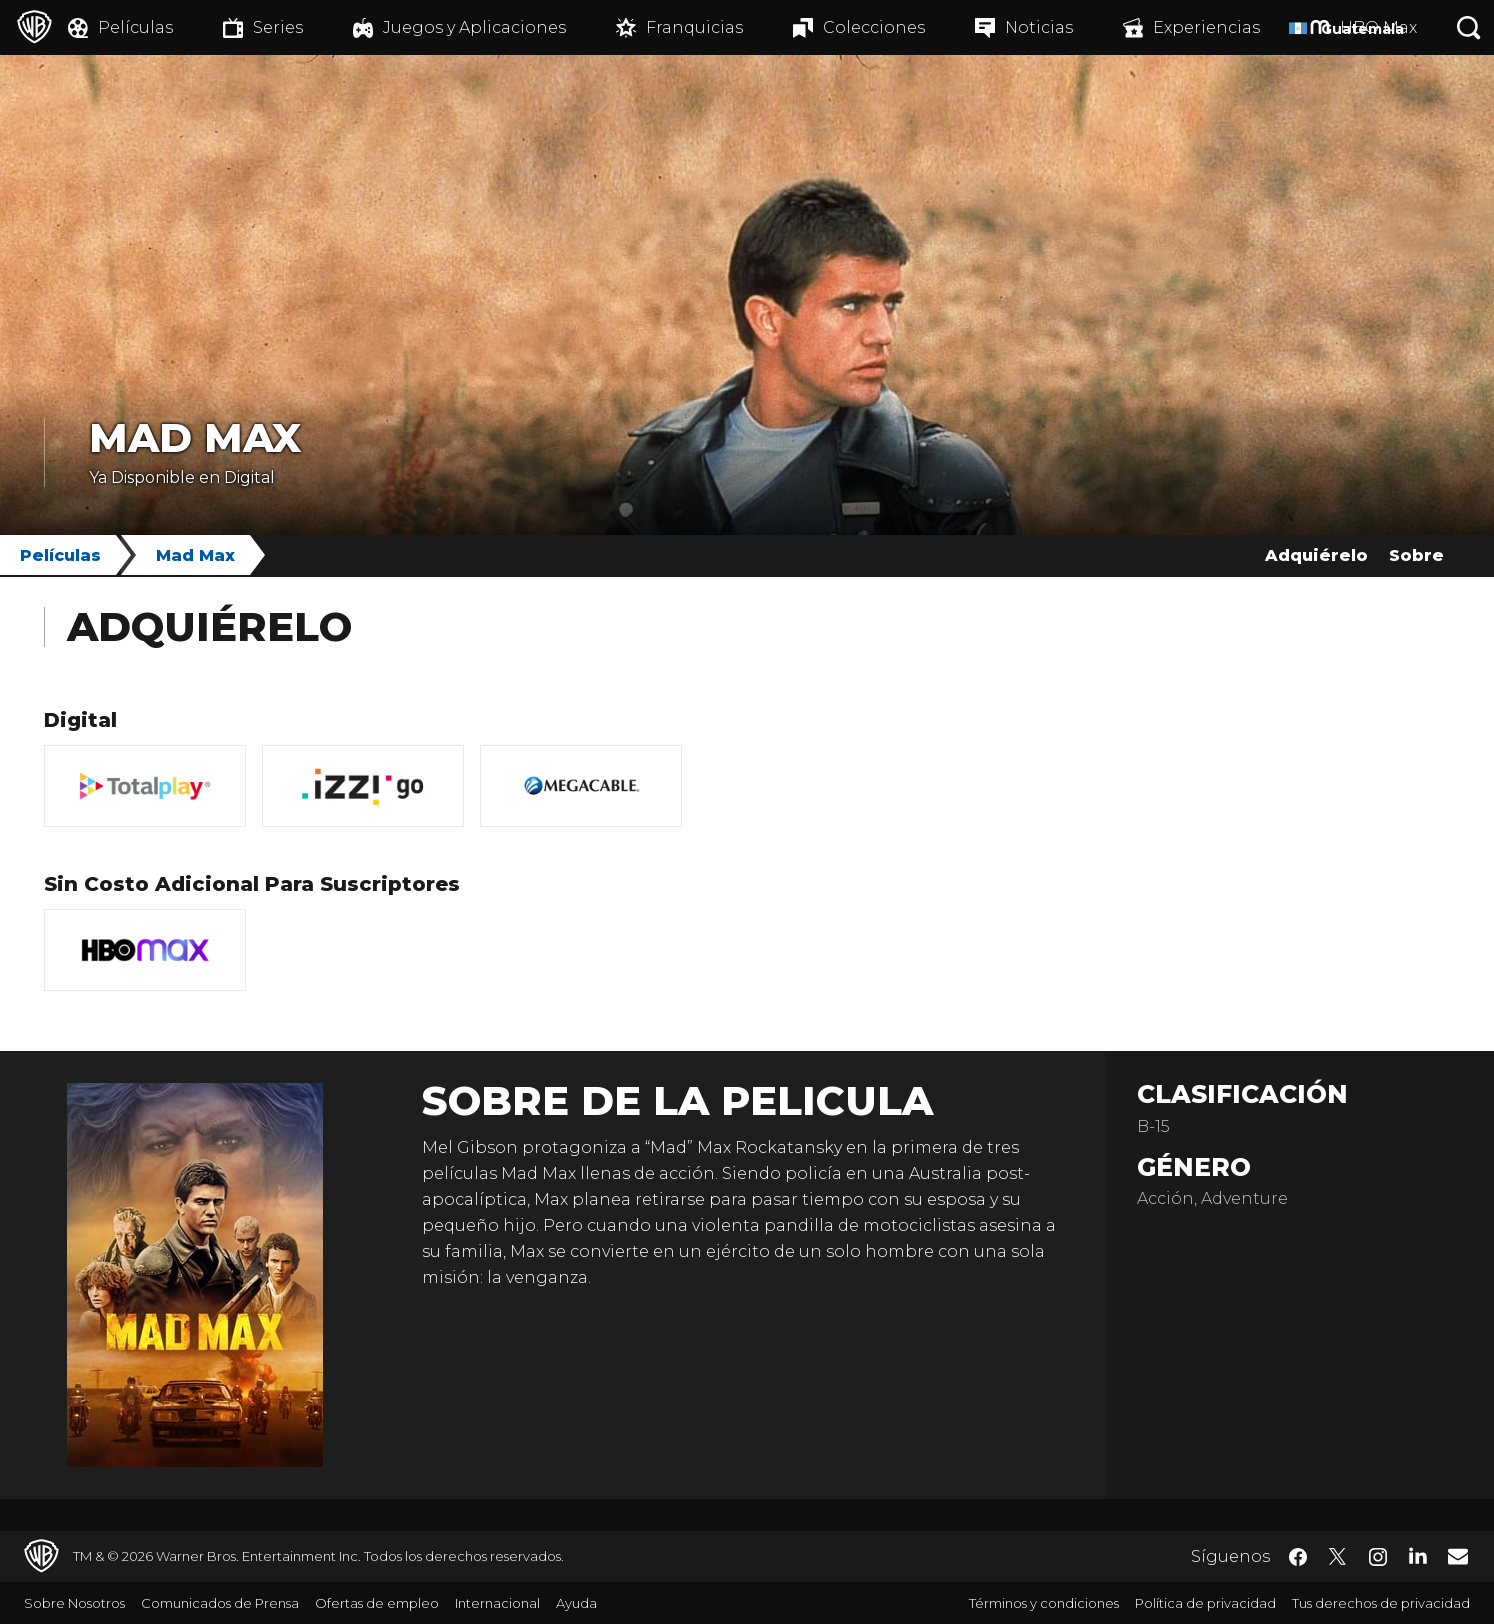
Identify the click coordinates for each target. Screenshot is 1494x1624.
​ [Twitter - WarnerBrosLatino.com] (1338, 1557)
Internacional (497, 1603)
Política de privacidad (1205, 1603)
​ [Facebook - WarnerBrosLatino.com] (1298, 1557)
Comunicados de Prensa (220, 1603)
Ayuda (576, 1603)
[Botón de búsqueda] (1469, 27)
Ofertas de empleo (377, 1603)
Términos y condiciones (1044, 1603)
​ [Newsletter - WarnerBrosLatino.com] (1458, 1556)
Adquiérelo (1316, 555)
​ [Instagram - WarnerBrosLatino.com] (1378, 1557)
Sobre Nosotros (74, 1603)
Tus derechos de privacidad (1381, 1603)
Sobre (1416, 555)
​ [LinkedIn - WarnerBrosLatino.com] (1418, 1555)
